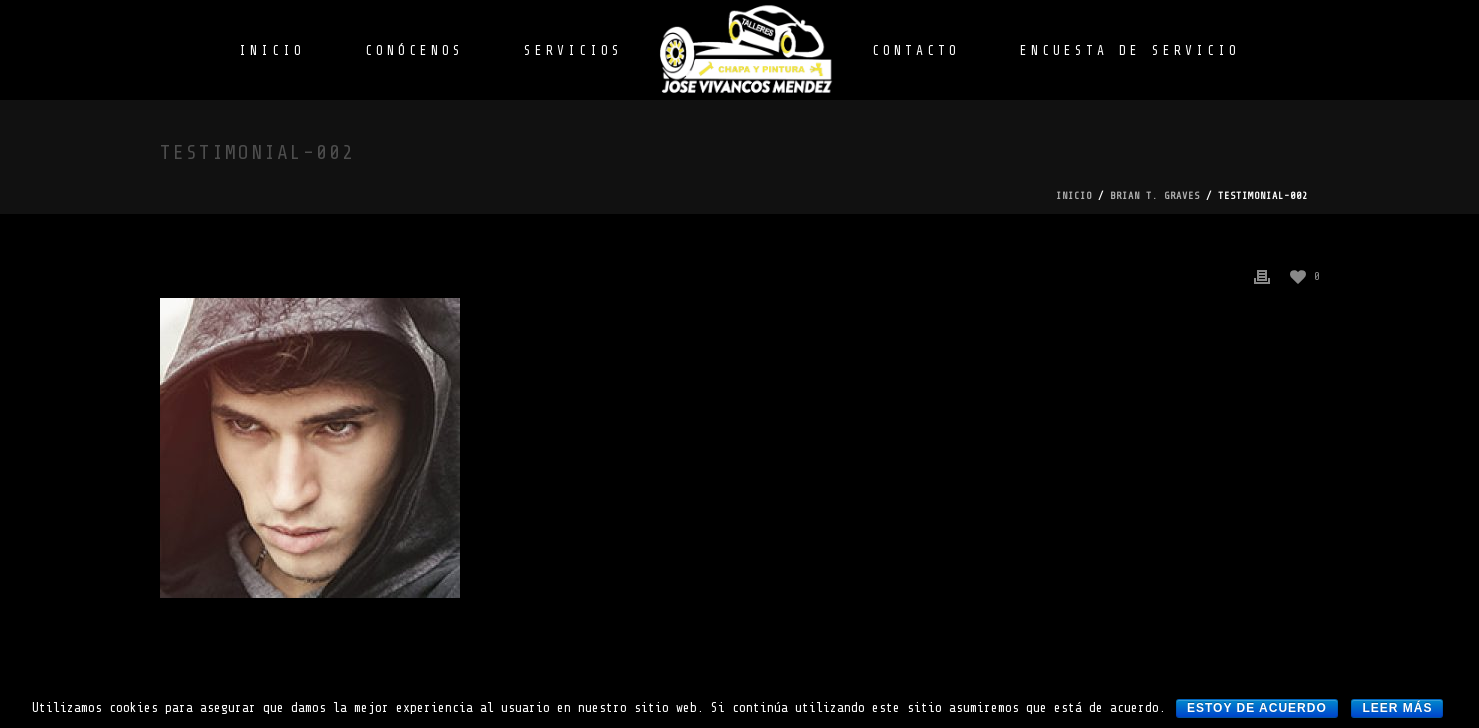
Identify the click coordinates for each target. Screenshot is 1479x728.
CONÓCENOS (414, 50)
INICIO (272, 50)
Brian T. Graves (1155, 195)
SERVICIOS (573, 50)
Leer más (1397, 708)
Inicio (1074, 195)
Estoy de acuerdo (1257, 708)
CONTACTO (916, 50)
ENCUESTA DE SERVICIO (1130, 50)
